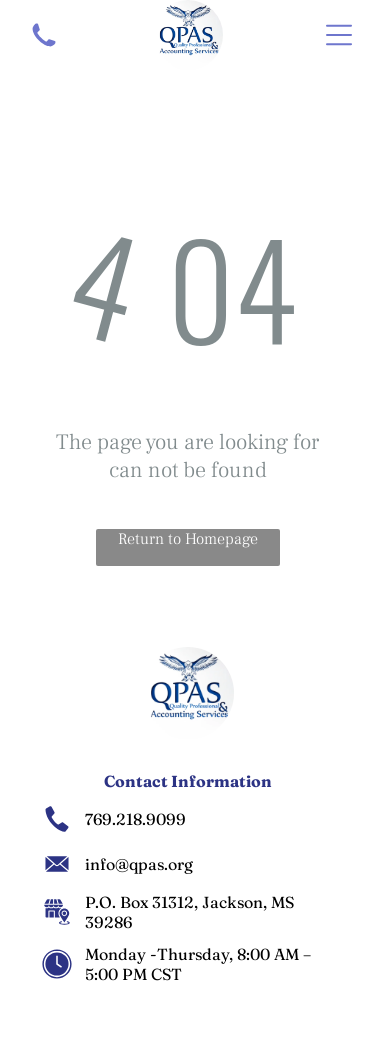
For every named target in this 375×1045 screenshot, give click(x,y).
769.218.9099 (135, 819)
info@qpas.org (139, 864)
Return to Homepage (188, 539)
